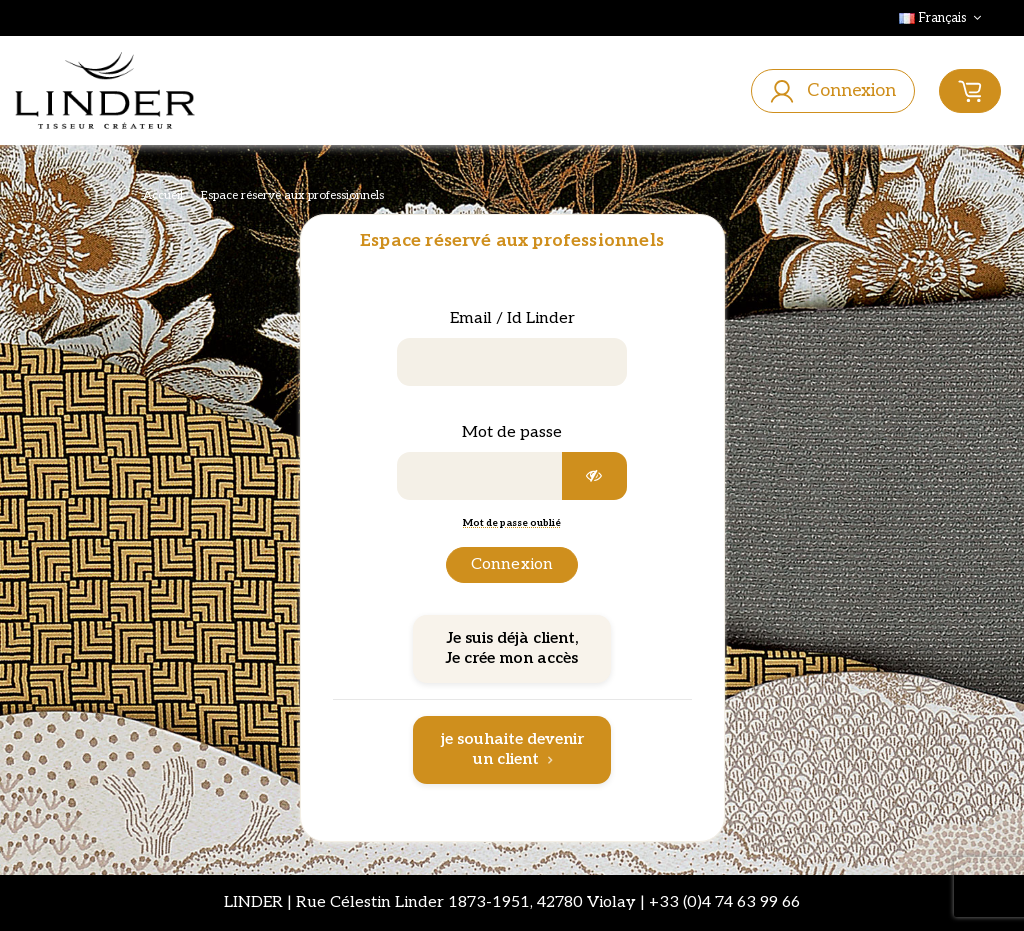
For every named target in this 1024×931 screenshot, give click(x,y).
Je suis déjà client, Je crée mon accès (512, 648)
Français (942, 18)
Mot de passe (512, 432)
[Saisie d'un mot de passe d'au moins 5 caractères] (480, 476)
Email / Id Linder (512, 318)
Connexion (512, 564)
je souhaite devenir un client (512, 749)
